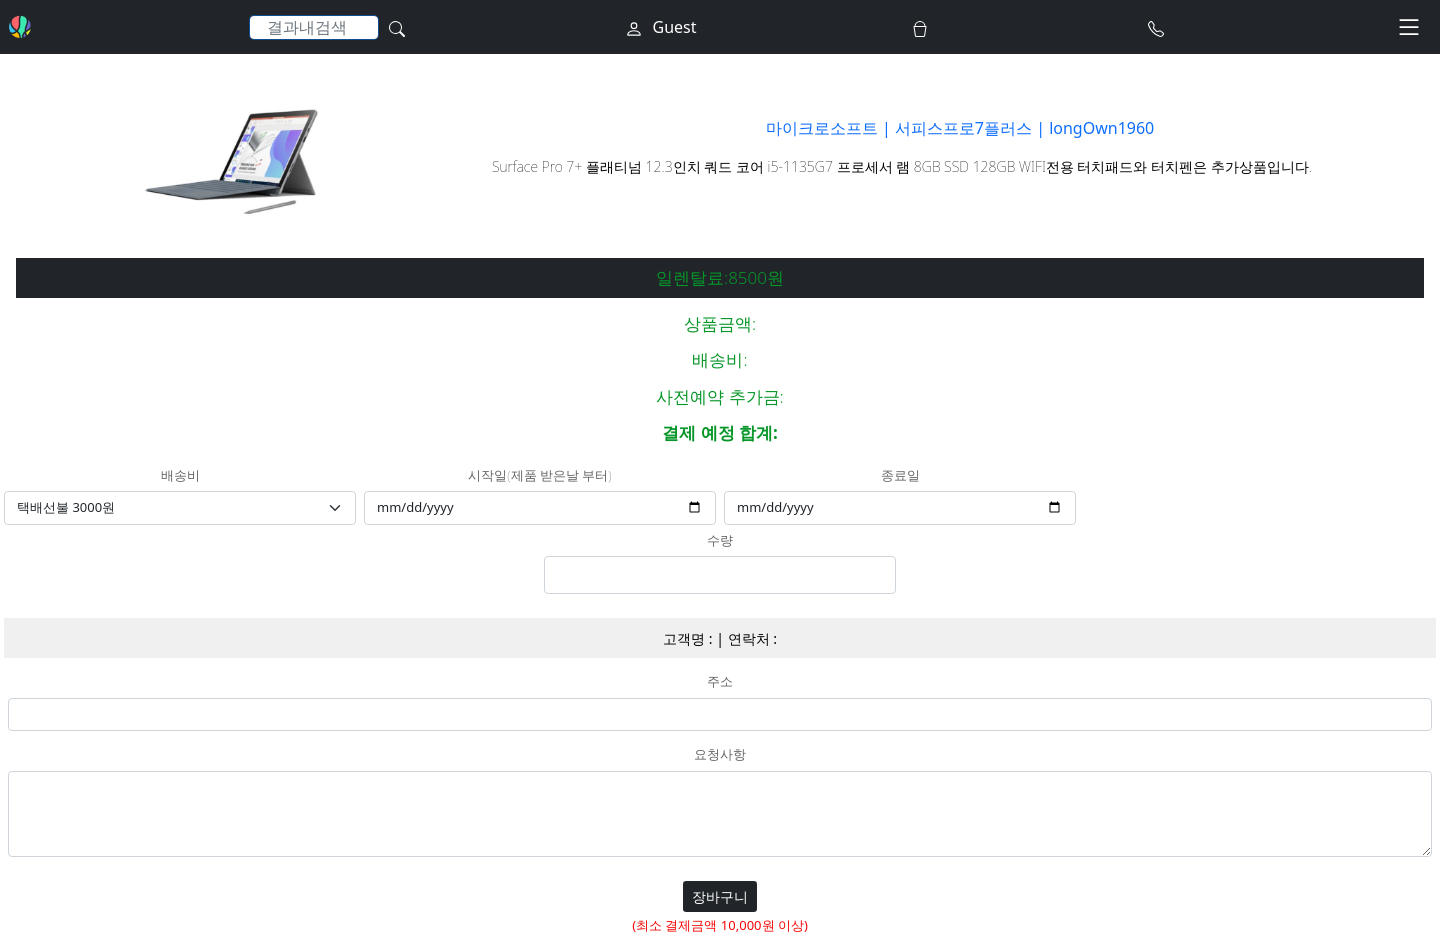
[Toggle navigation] (1409, 27)
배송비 (180, 476)
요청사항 (720, 755)
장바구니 (720, 896)
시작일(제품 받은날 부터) (539, 476)
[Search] (314, 27)
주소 (720, 682)
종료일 (900, 476)
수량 (720, 541)
